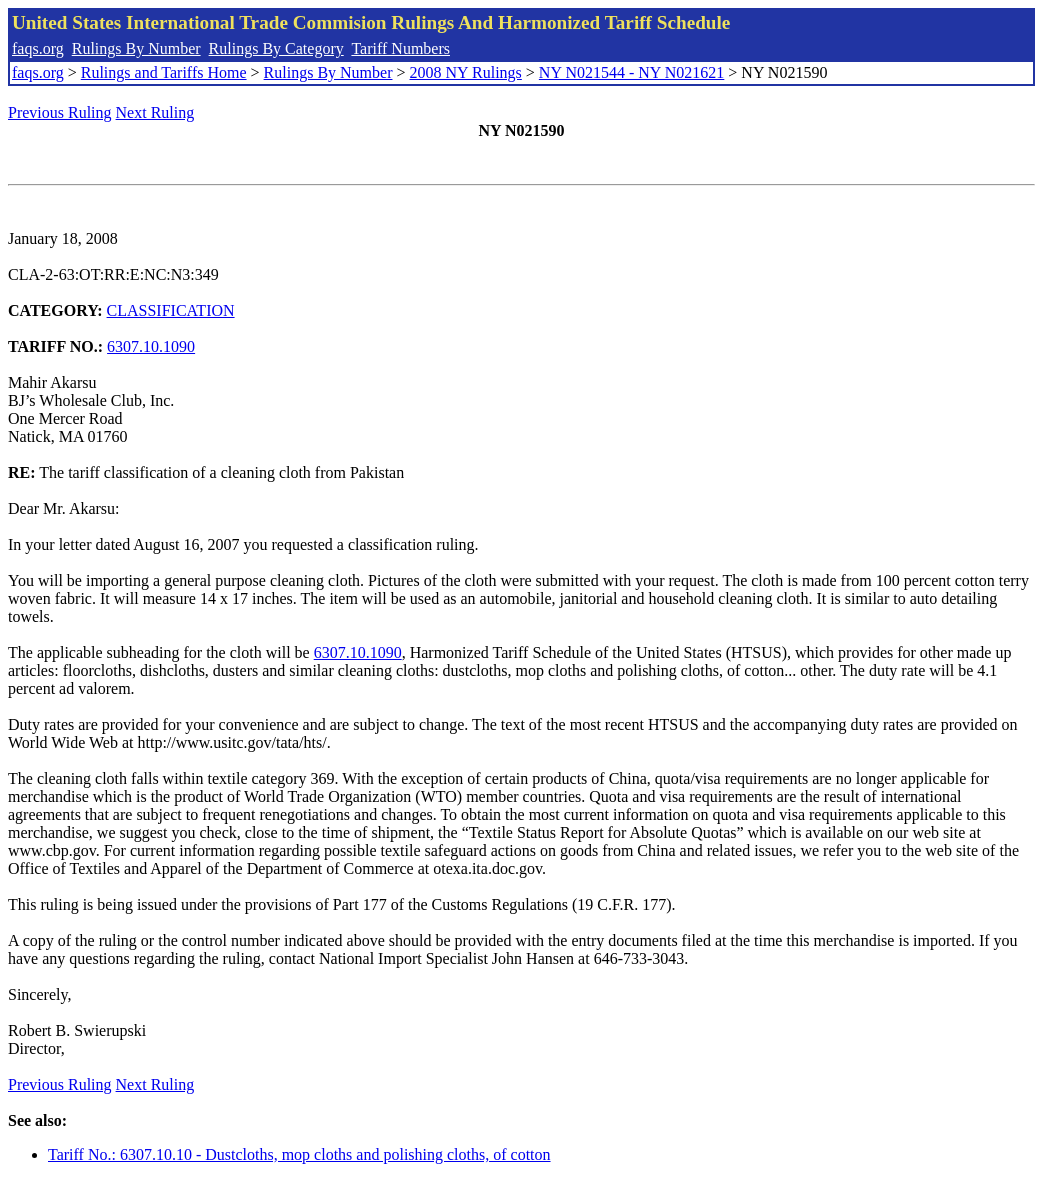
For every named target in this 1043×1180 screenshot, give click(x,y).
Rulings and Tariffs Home (164, 72)
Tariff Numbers (400, 48)
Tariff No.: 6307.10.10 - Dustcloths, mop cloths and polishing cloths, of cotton (299, 1154)
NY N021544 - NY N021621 (631, 72)
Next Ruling (155, 112)
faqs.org (38, 48)
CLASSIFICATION (171, 310)
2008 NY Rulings (466, 72)
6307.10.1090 (151, 346)
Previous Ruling (60, 112)
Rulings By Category (276, 48)
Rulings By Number (136, 48)
